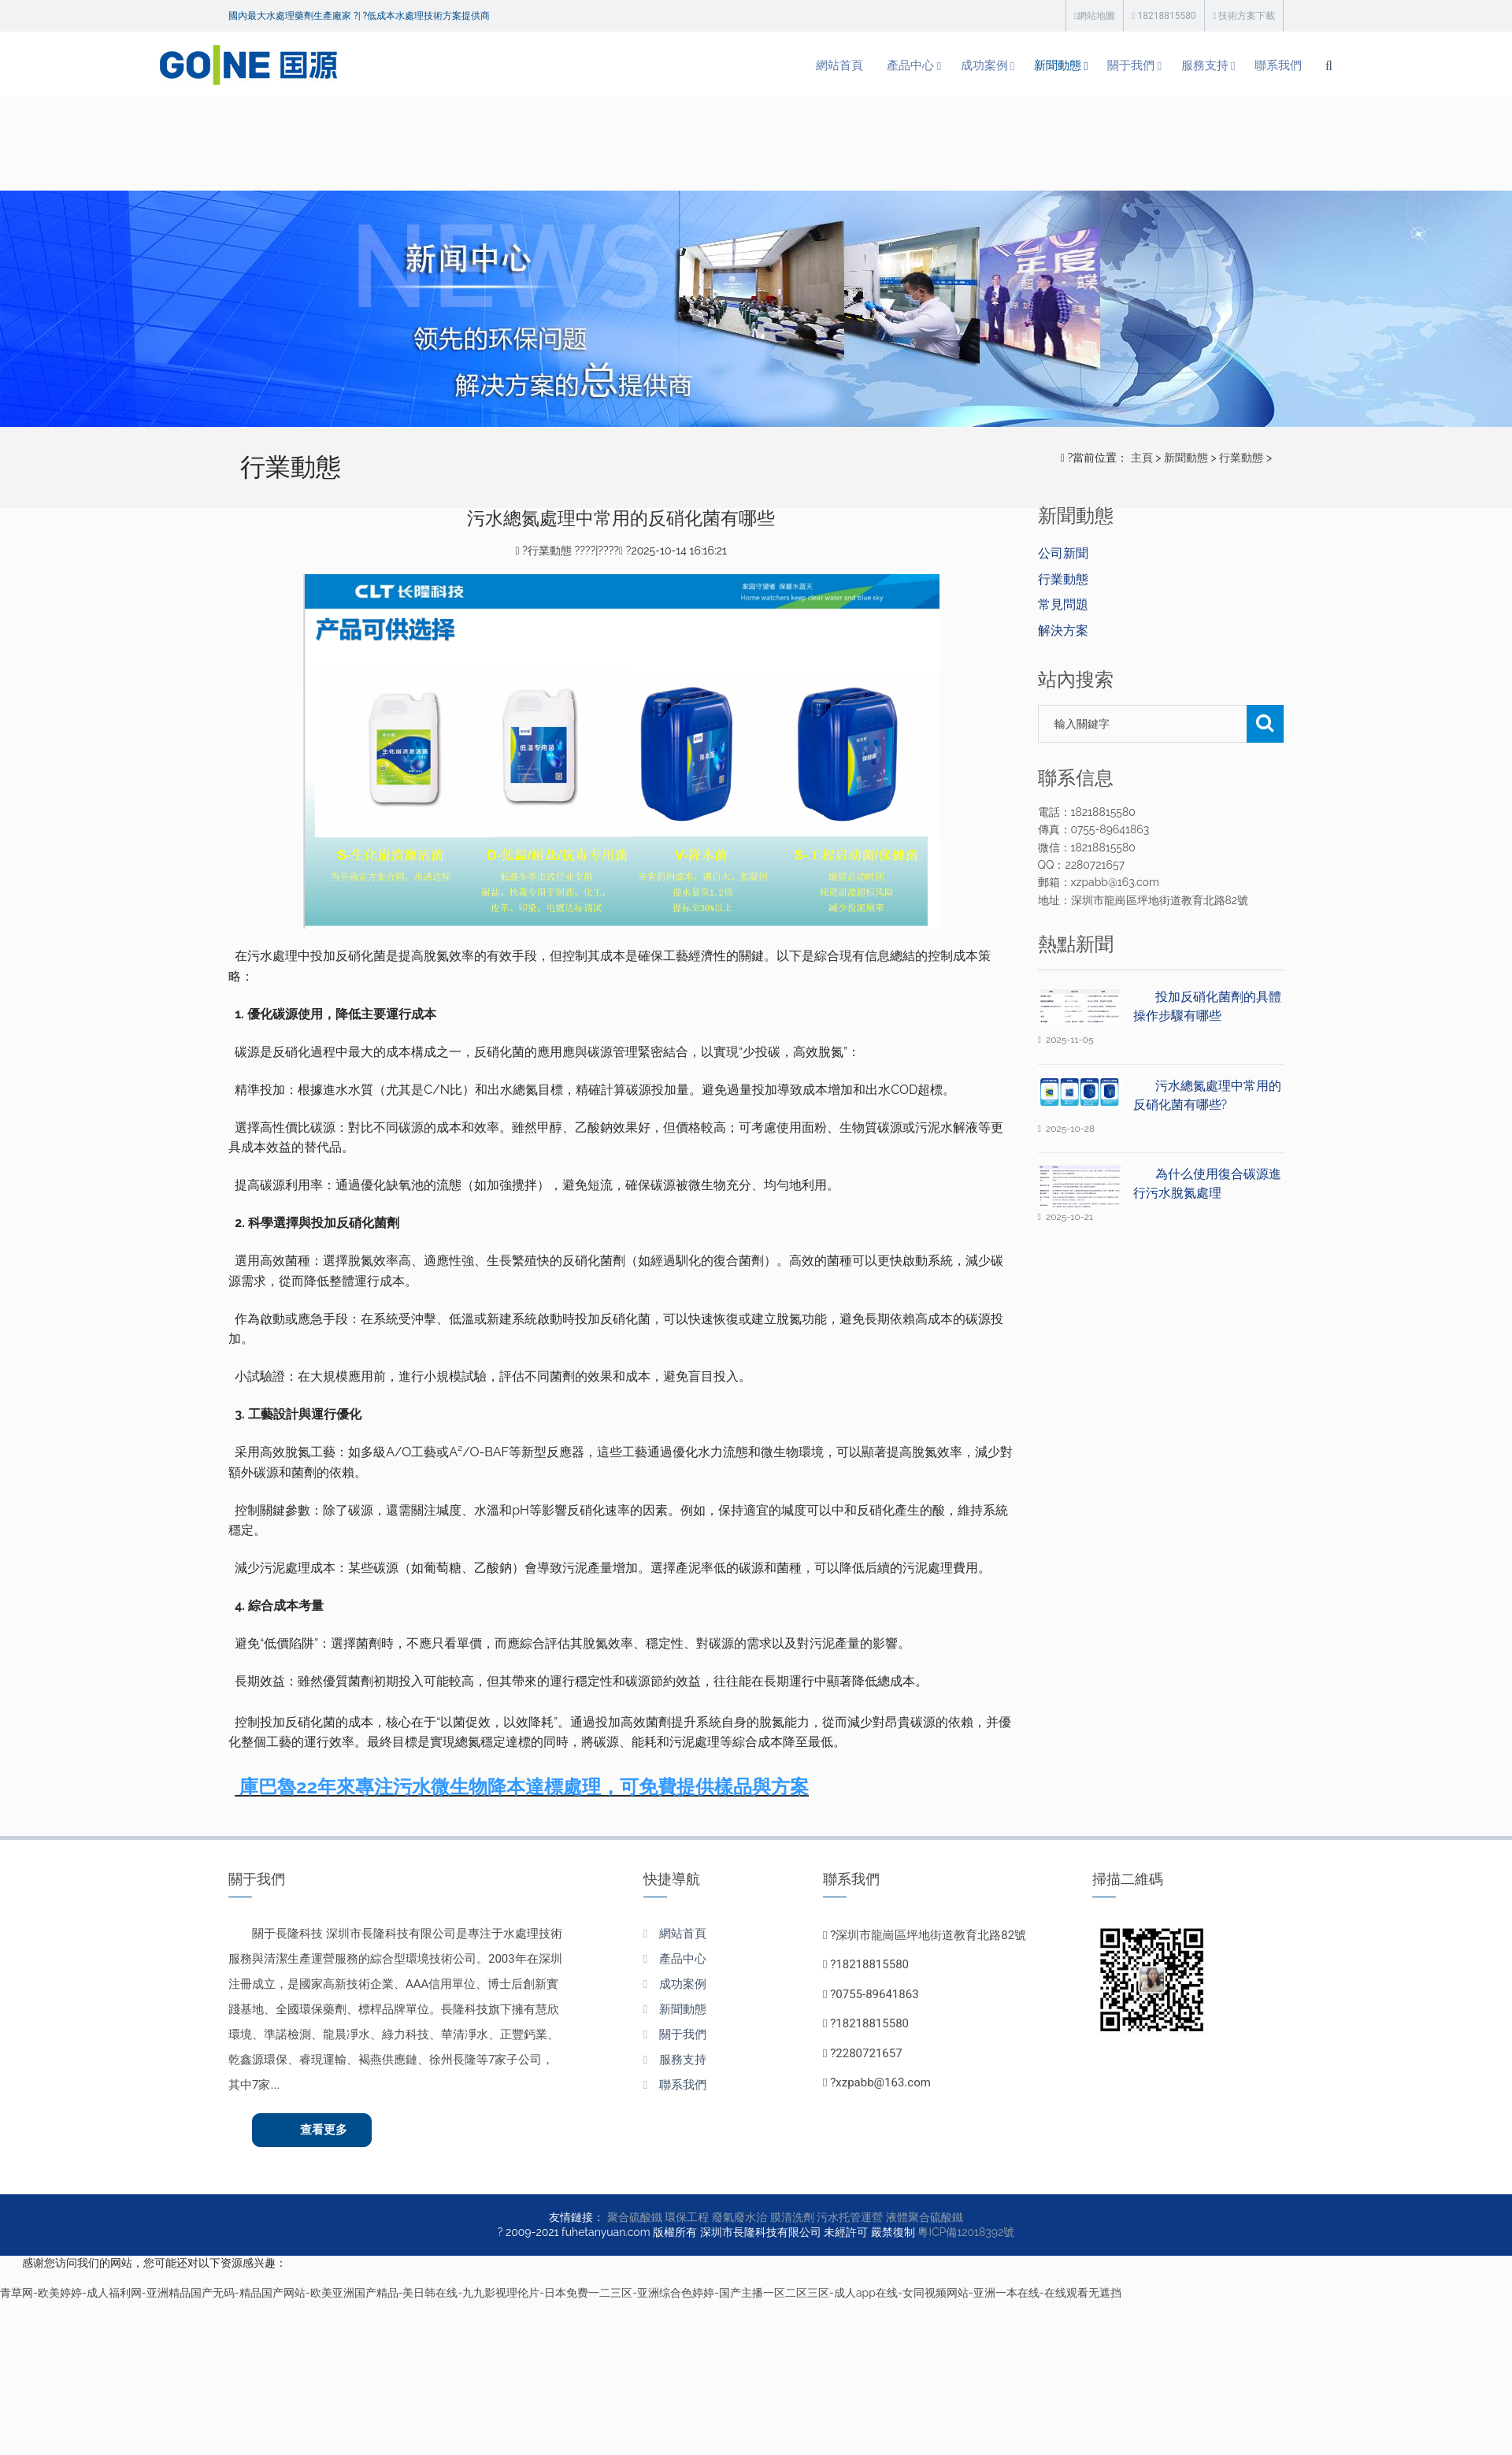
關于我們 (1052, 65)
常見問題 (1063, 604)
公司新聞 (1063, 553)
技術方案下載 (1244, 15)
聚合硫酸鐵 (634, 2220)
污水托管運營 (850, 2220)
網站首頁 (744, 65)
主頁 (1142, 457)
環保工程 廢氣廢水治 (716, 2220)
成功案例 (896, 65)
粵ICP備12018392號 (965, 2235)
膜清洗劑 (792, 2220)
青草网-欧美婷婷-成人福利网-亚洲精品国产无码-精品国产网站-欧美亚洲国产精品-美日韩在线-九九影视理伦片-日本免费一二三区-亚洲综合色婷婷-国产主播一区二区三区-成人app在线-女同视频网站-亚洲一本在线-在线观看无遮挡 (560, 2296)
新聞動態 (974, 65)
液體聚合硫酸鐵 (924, 2220)
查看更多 (327, 2131)
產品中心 (818, 65)
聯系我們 (1208, 65)
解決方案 (1063, 630)
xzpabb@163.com (883, 2082)
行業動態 (1241, 457)
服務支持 (1130, 65)
